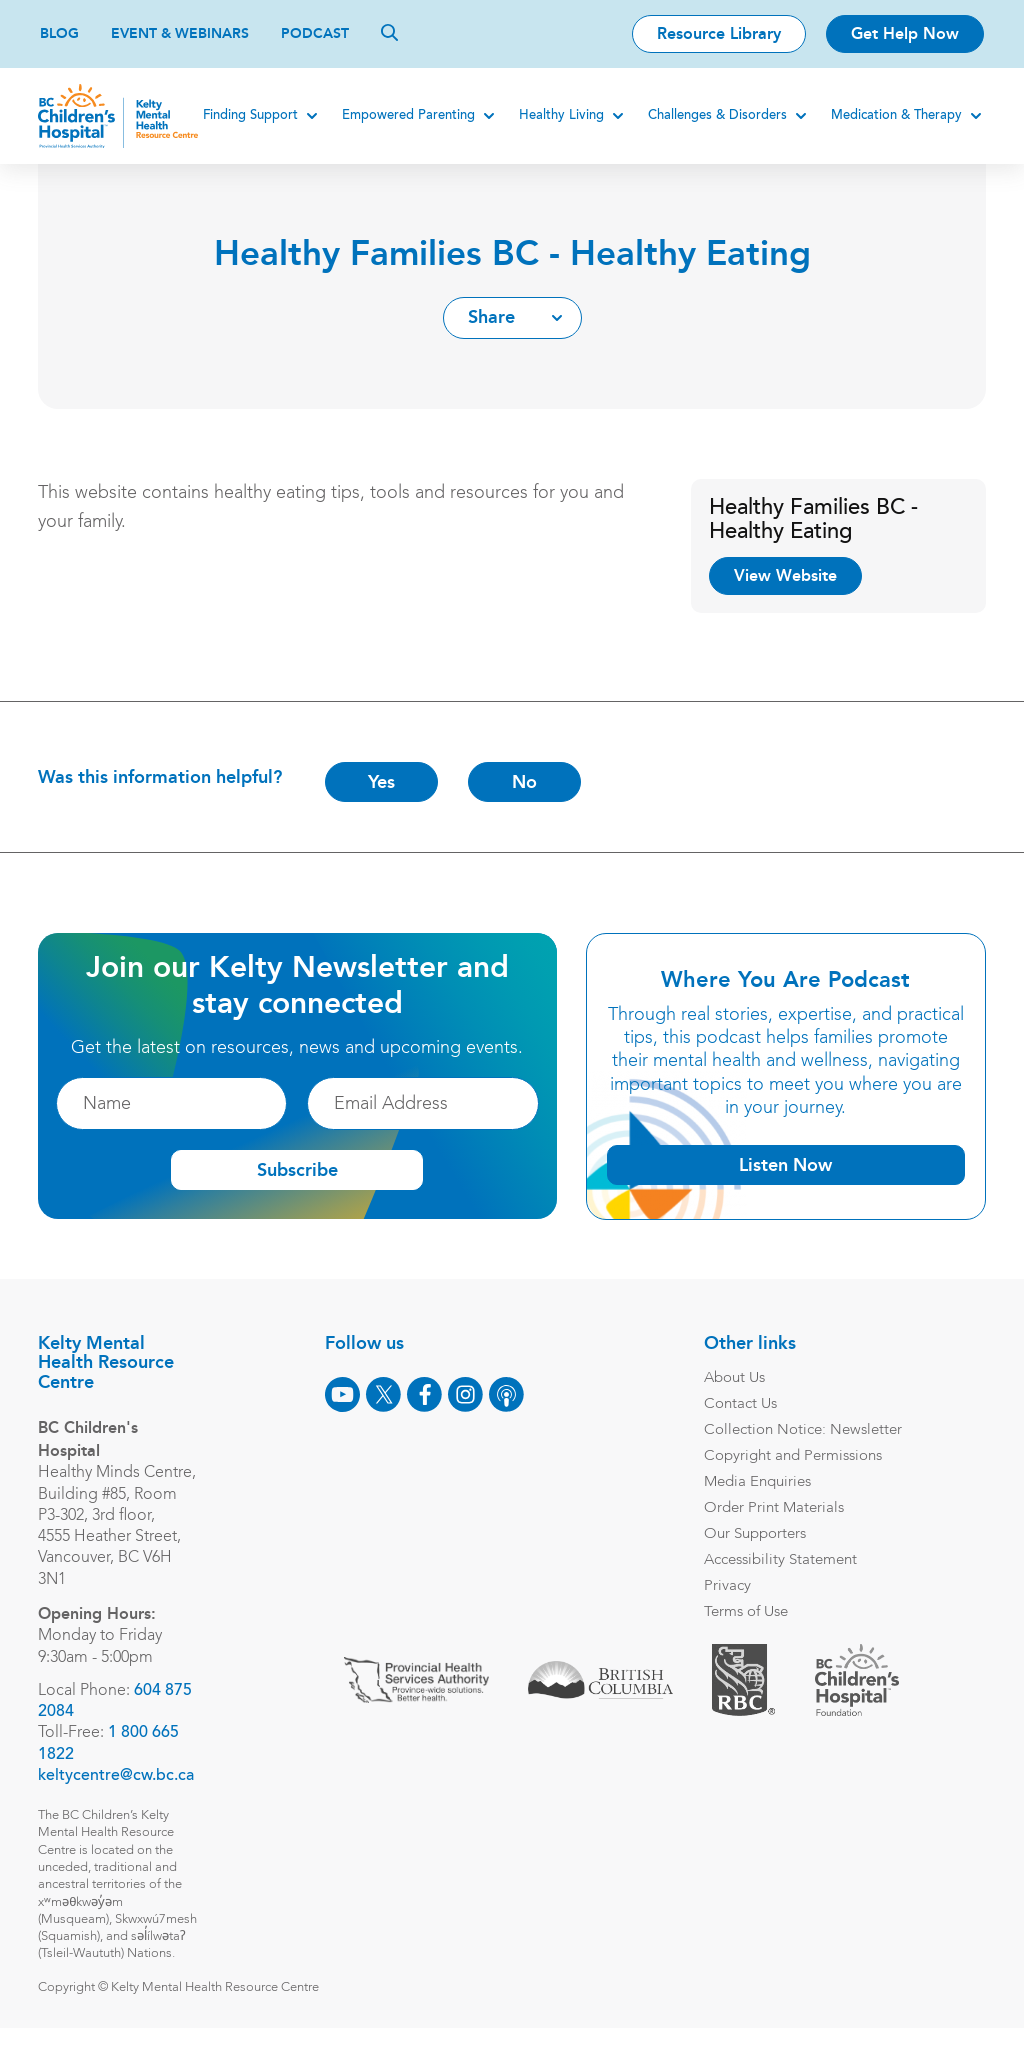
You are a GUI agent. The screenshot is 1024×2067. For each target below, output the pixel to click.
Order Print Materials (772, 1508)
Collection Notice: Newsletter (801, 1430)
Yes (383, 782)
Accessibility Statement (778, 1560)
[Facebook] (422, 1394)
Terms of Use (744, 1612)
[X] (381, 1394)
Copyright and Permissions (791, 1456)
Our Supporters (753, 1534)
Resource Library (719, 33)
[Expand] (310, 116)
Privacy (725, 1586)
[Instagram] (463, 1394)
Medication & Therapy (894, 115)
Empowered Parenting (406, 115)
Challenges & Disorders (715, 115)
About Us (732, 1378)
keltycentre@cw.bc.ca (118, 1797)
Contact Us (738, 1404)
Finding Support (248, 115)
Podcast (315, 33)
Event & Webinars (180, 33)
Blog (59, 33)
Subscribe (297, 1171)
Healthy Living (559, 115)
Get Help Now (905, 33)
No (526, 782)
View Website (785, 575)
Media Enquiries (755, 1482)
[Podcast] (504, 1394)
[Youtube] (340, 1394)
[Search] (389, 32)
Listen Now (784, 1165)
